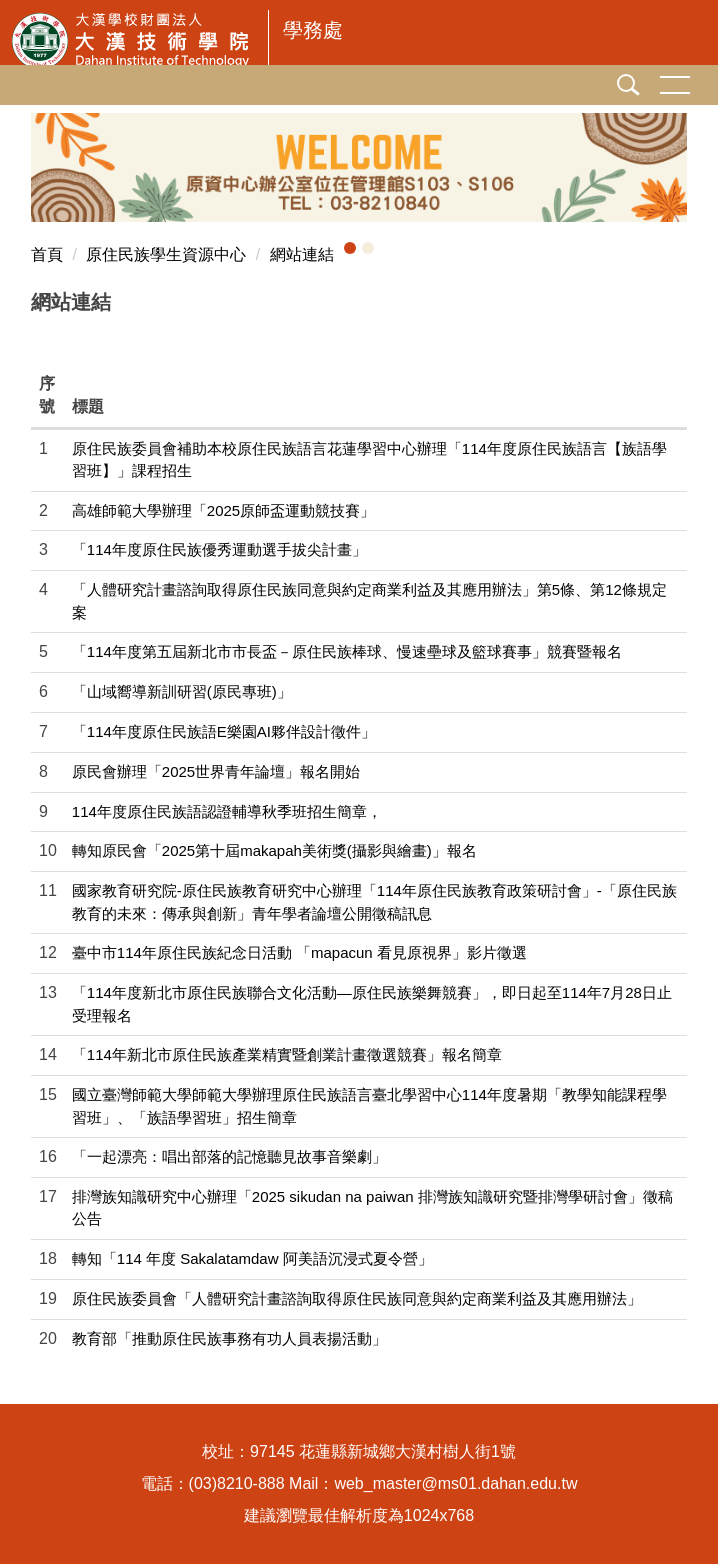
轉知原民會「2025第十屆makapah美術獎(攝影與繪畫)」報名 (274, 850)
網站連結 (302, 254)
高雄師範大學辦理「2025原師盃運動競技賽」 (223, 510)
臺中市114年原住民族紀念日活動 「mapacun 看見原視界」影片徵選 (299, 952)
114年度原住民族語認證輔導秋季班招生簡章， (227, 811)
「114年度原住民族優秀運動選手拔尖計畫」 (219, 549)
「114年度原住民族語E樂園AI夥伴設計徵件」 (224, 731)
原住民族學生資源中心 (166, 254)
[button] (350, 248)
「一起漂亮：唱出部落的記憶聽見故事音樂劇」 (229, 1156)
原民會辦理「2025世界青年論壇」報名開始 (216, 771)
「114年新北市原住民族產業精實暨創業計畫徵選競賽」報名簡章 (287, 1054)
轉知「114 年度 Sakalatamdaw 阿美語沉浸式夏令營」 (252, 1258)
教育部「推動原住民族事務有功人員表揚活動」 (229, 1338)
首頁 (47, 254)
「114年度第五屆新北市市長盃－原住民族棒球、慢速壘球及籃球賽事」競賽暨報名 (347, 651)
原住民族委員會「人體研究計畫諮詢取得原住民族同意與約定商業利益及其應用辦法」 (357, 1298)
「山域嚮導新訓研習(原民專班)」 (182, 691)
